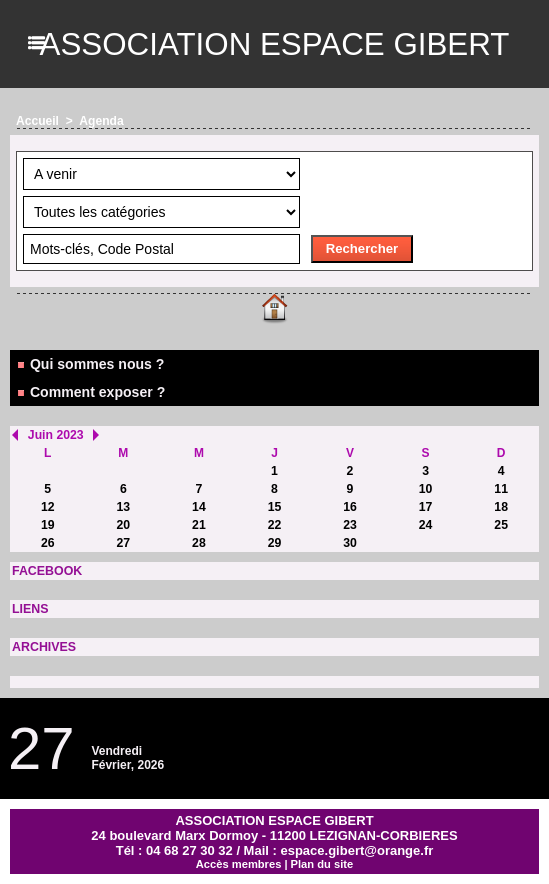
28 (198, 543)
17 (425, 507)
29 (274, 543)
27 (123, 543)
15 (274, 507)
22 (274, 525)
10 (425, 489)
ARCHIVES (43, 647)
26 (47, 543)
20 (123, 525)
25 (501, 525)
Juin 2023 (55, 435)
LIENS (29, 609)
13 (123, 507)
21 (198, 525)
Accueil (37, 121)
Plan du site (321, 864)
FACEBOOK (46, 571)
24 (425, 525)
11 (501, 489)
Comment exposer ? (90, 392)
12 (47, 507)
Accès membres (239, 864)
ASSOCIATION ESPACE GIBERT (274, 44)
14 (198, 507)
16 (349, 507)
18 (501, 507)
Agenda (101, 121)
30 (349, 543)
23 (349, 525)
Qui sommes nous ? (90, 364)
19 (47, 525)
